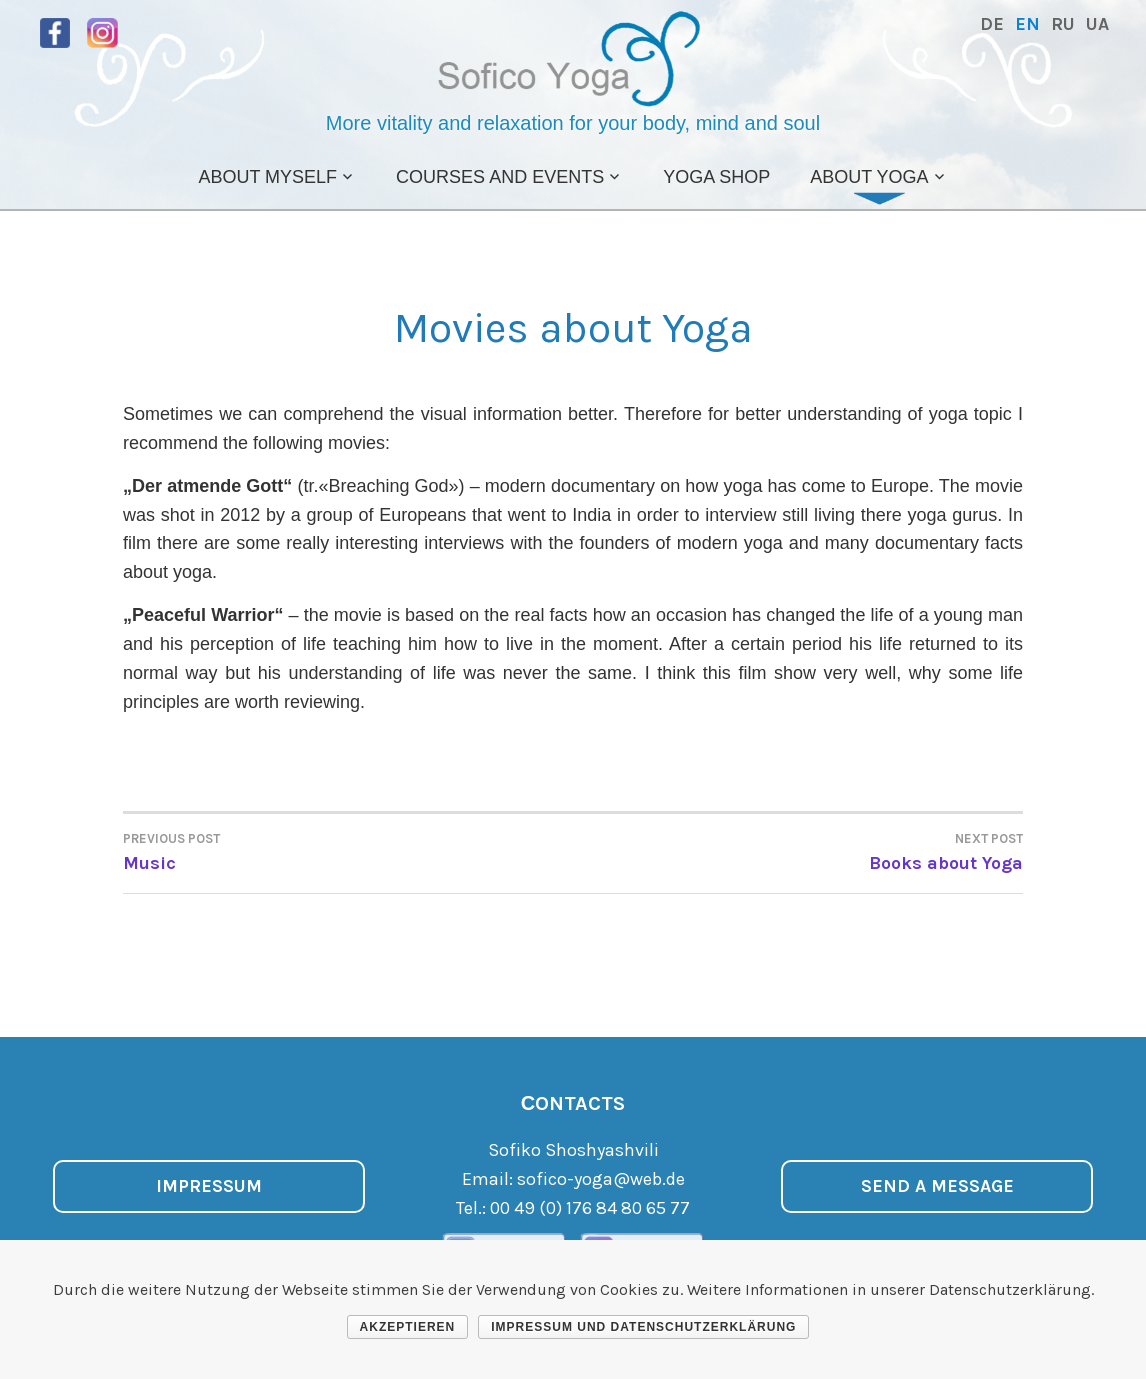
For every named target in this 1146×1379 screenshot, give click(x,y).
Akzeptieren (408, 1327)
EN (1027, 24)
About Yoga (869, 177)
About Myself (267, 177)
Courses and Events (500, 177)
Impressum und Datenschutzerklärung (643, 1327)
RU (1063, 24)
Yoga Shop (716, 177)
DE (992, 24)
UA (1097, 24)
